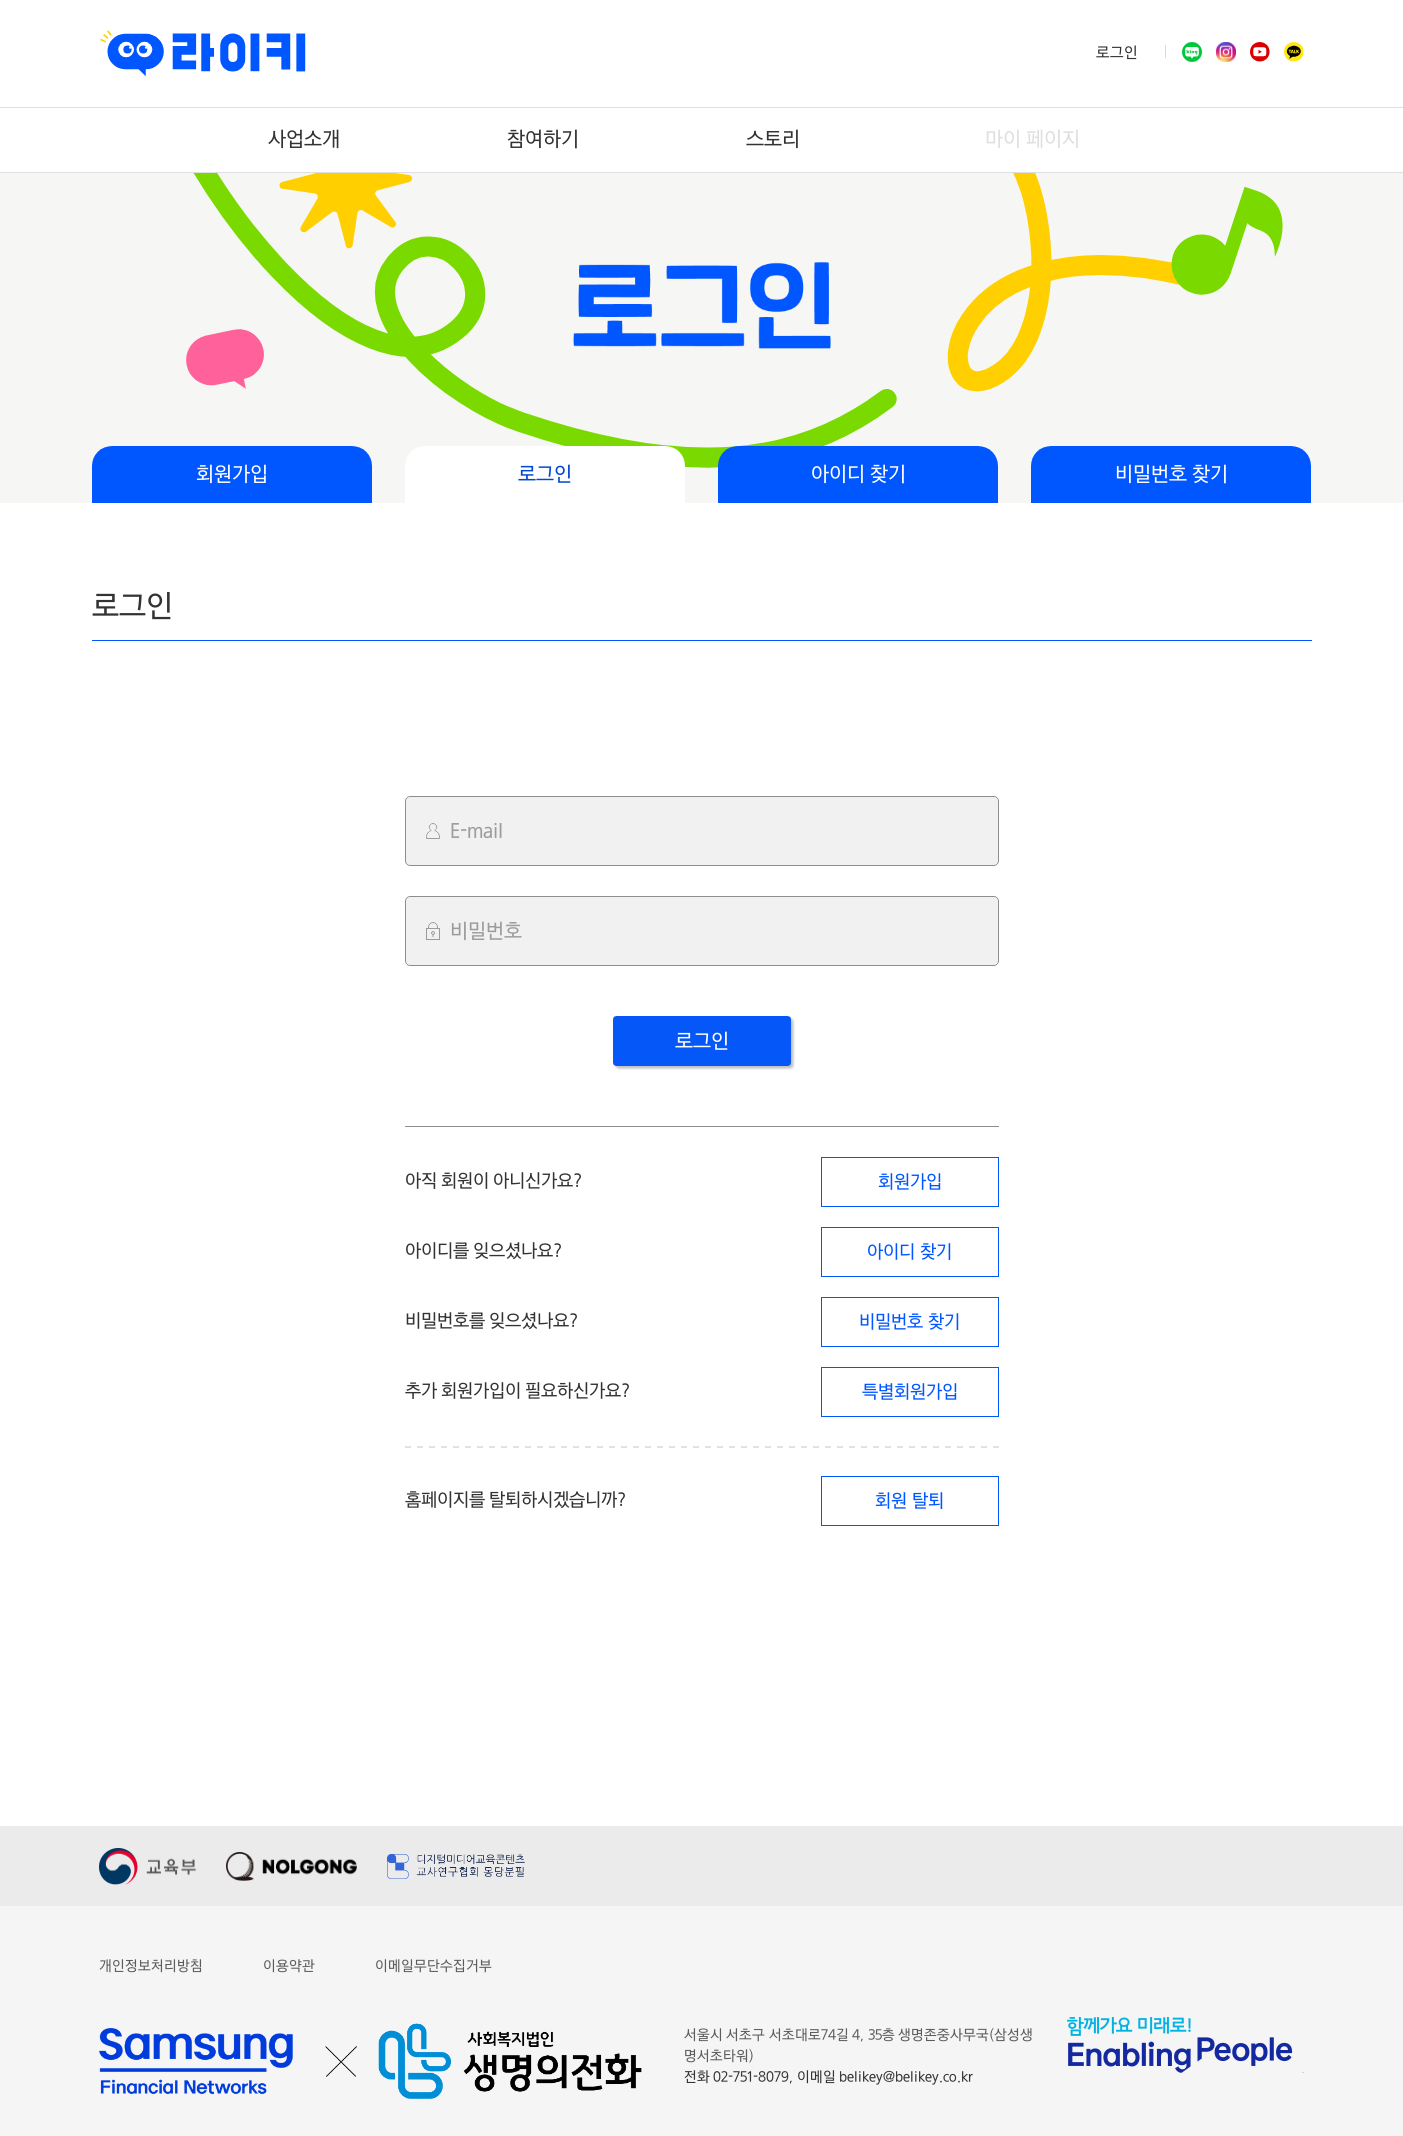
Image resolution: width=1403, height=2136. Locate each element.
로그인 (1117, 53)
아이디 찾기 (858, 474)
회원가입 (232, 474)
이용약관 (289, 1966)
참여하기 (543, 139)
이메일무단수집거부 (433, 1966)
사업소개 (304, 139)
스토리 (773, 139)
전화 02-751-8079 (738, 2077)
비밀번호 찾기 (1171, 474)
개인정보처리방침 (151, 1966)
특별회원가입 (910, 1392)
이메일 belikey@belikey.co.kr (885, 2077)
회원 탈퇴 (909, 1501)
